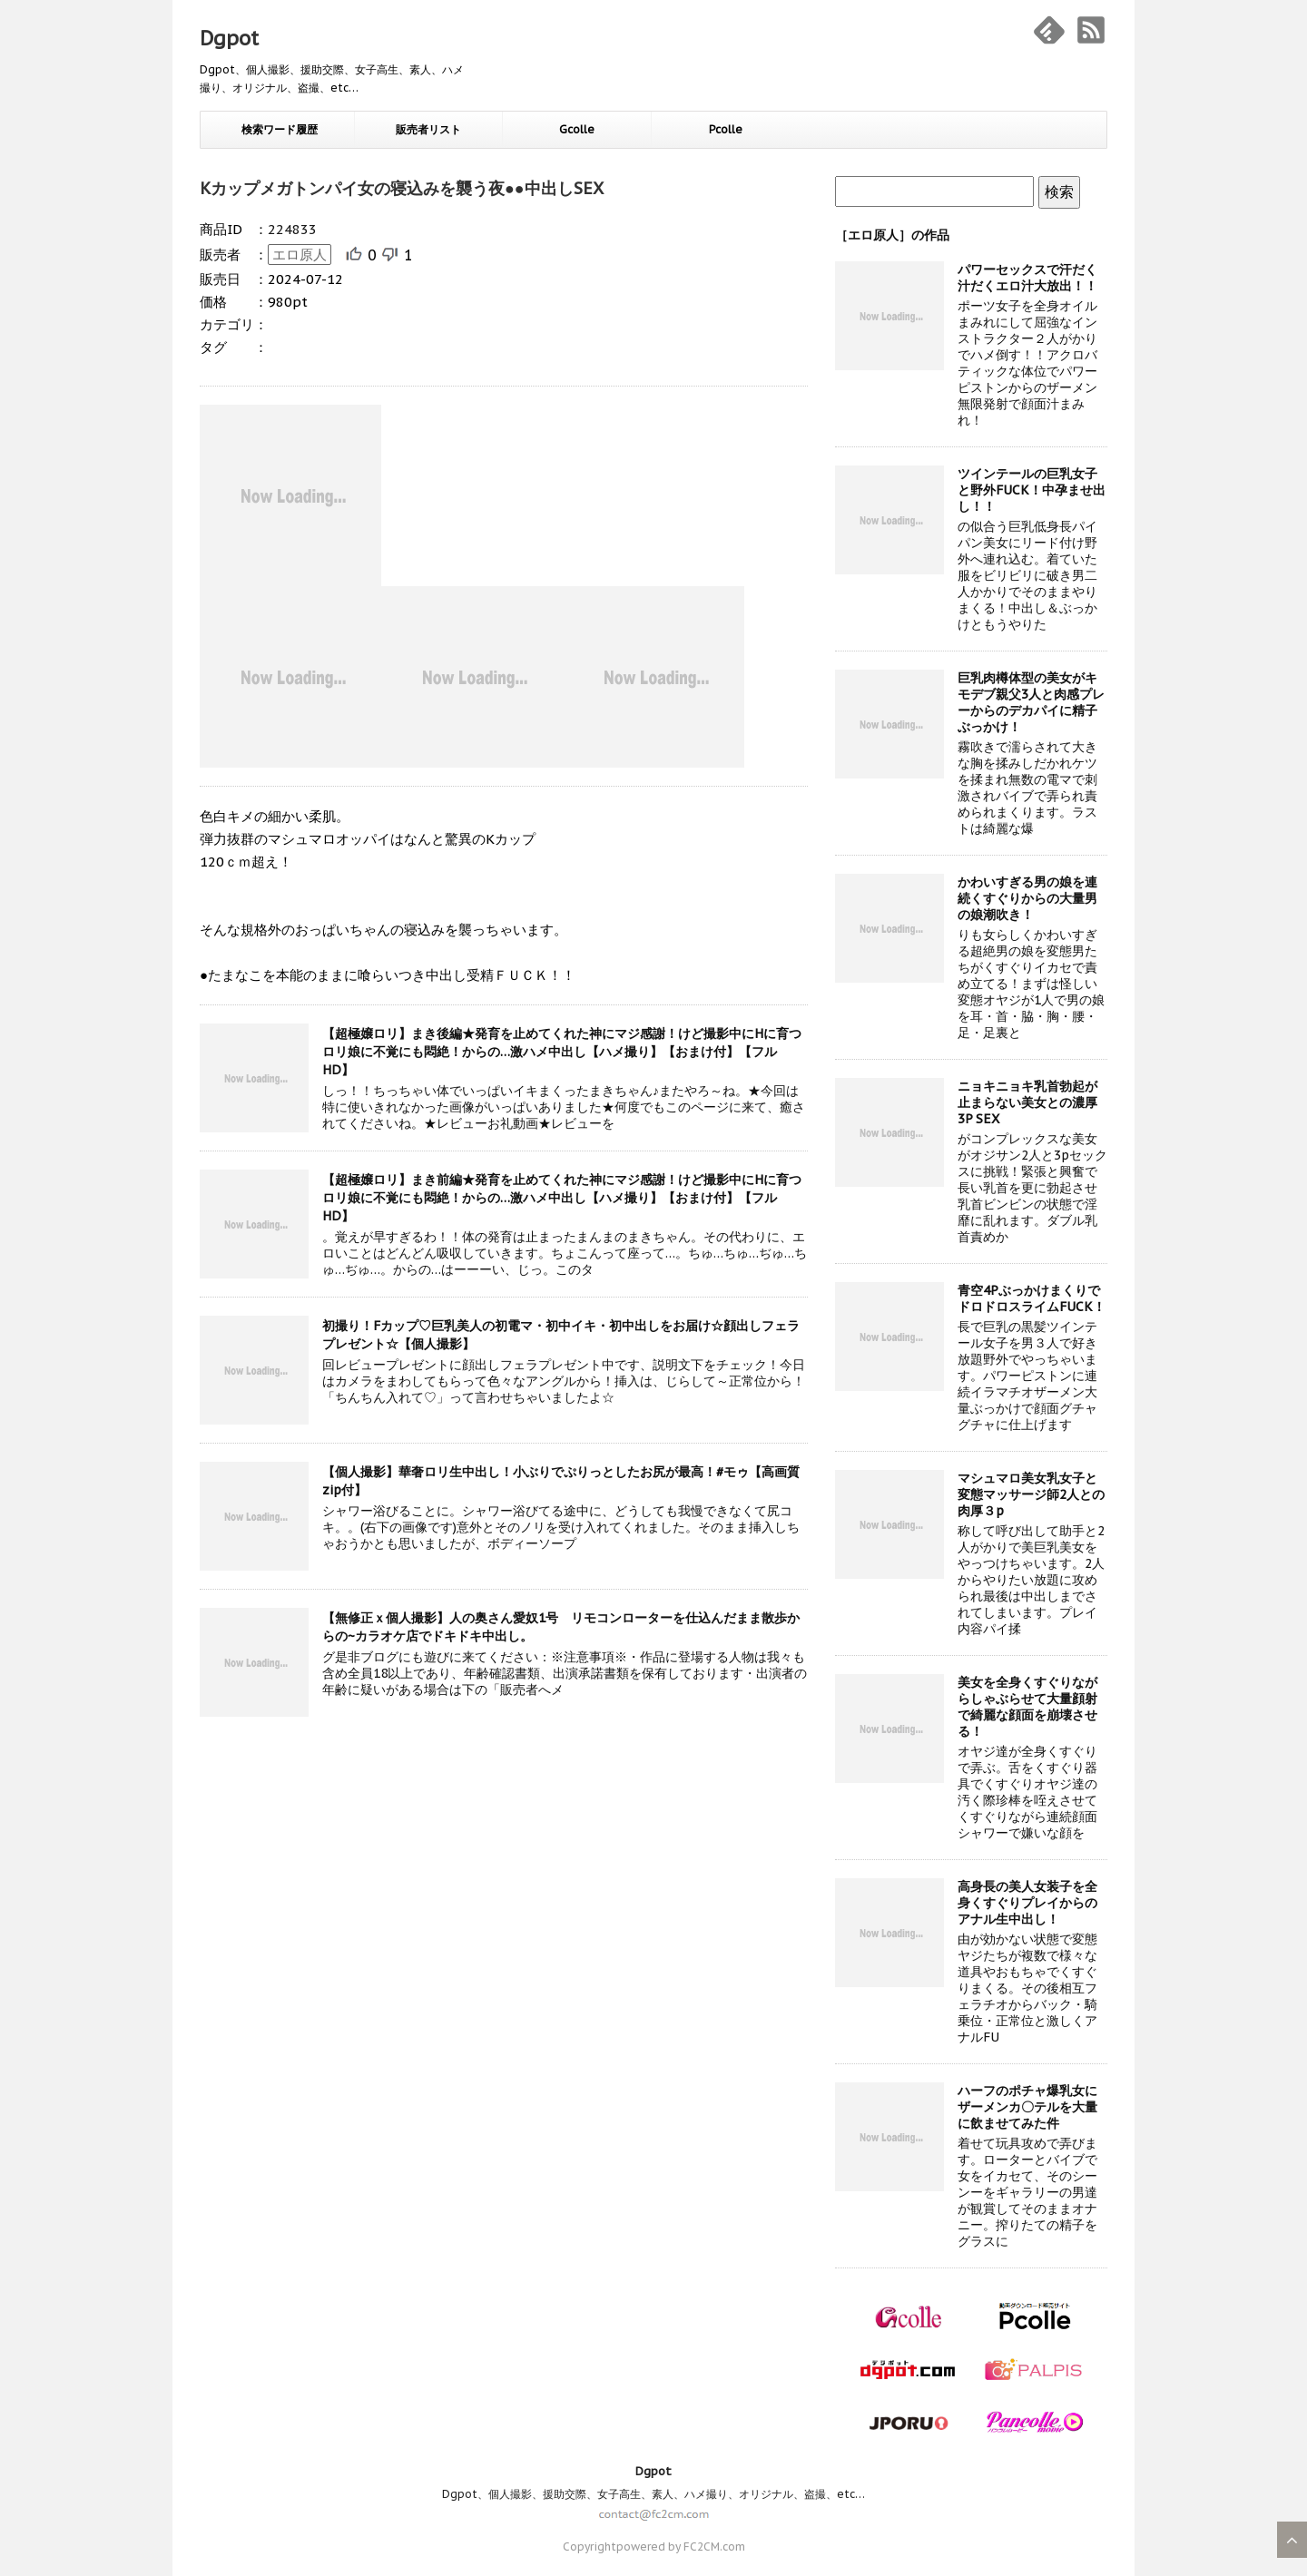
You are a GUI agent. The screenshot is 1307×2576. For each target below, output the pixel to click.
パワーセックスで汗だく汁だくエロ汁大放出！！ (1027, 277)
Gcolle (577, 129)
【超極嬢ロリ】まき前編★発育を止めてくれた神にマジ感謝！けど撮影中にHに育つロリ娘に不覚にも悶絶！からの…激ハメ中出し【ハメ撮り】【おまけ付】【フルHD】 (561, 1197)
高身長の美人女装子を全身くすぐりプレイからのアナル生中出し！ (1027, 1902)
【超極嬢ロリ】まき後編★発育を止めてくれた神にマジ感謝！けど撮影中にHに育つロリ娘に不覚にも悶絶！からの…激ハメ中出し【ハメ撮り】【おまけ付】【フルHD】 (561, 1051)
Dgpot (229, 38)
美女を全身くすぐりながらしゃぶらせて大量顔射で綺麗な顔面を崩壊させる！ (1027, 1706)
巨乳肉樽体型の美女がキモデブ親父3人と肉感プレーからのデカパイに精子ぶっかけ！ (1031, 702)
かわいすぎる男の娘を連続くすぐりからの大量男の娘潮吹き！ (1027, 898)
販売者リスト (428, 129)
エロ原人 (299, 254)
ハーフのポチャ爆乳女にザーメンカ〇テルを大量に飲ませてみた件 (1027, 2106)
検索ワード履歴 (279, 129)
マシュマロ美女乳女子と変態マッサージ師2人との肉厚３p (1031, 1494)
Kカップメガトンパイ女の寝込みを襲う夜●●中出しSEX (402, 188)
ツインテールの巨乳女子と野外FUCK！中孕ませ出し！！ (1032, 489)
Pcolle (725, 129)
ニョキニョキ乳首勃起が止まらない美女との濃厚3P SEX (1027, 1102)
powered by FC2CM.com (680, 2546)
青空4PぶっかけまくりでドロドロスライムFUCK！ (1032, 1298)
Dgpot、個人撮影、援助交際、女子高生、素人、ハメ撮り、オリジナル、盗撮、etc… (653, 2494)
